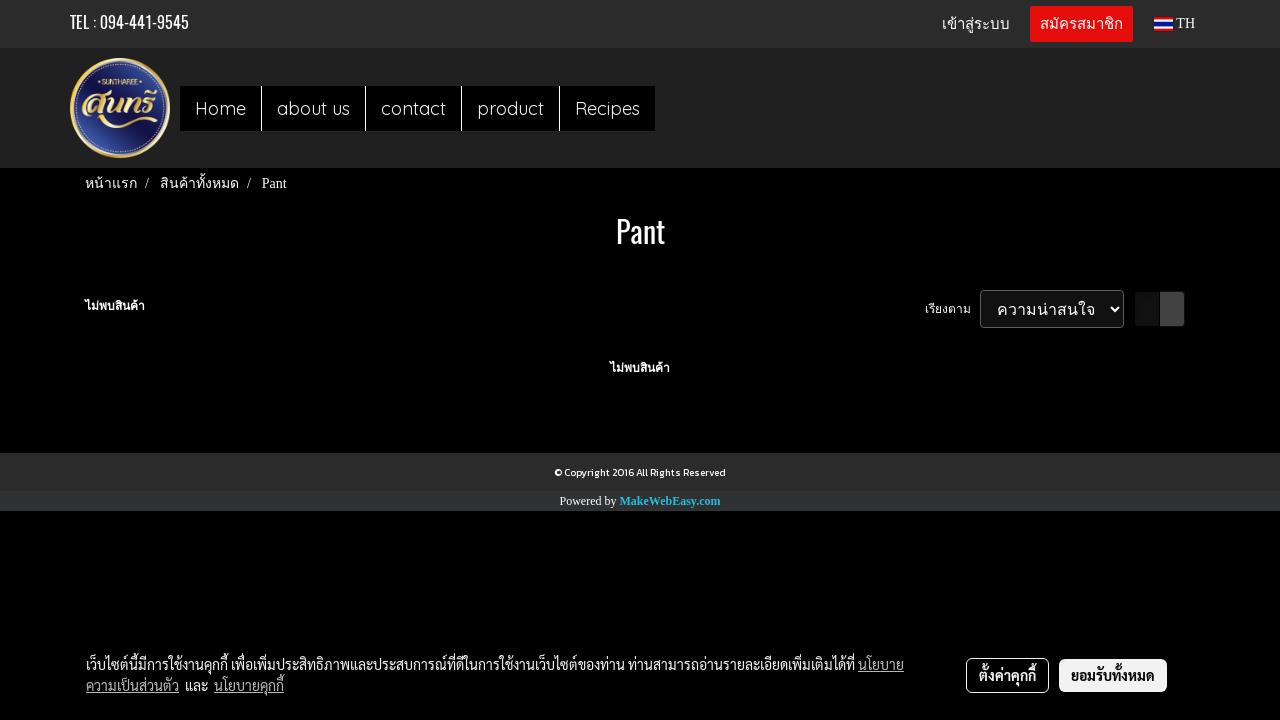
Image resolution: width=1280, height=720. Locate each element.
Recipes (607, 108)
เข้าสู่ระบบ (976, 24)
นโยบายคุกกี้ (249, 685)
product (510, 108)
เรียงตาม (952, 309)
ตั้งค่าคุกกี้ (1007, 675)
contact (413, 108)
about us (313, 108)
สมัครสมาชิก (1081, 24)
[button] (673, 108)
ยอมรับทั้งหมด (1113, 675)
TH (1174, 23)
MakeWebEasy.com (670, 501)
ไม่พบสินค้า (115, 306)
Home (220, 108)
